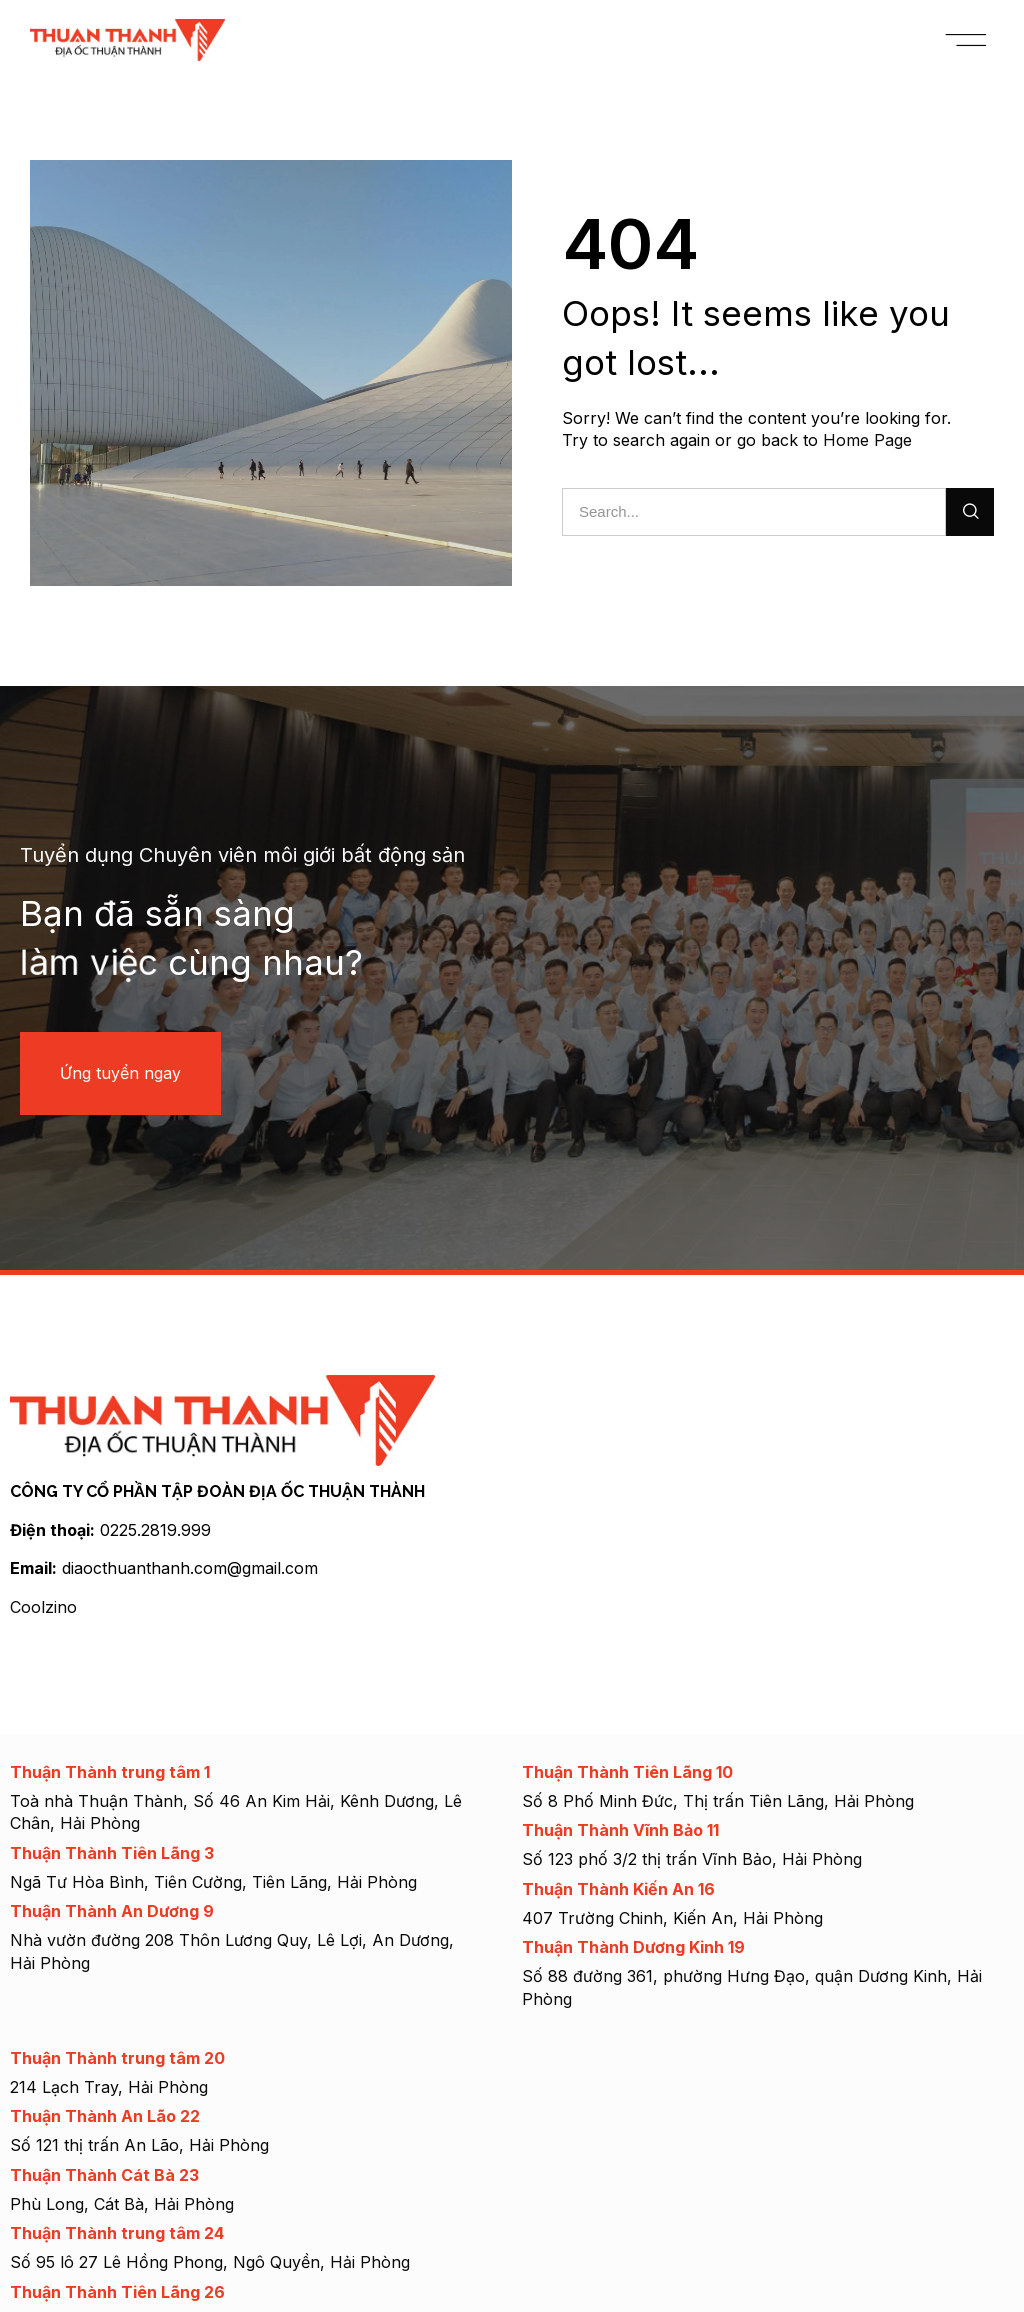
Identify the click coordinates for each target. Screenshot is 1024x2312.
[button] (966, 40)
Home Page (867, 440)
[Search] (970, 512)
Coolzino (43, 1607)
